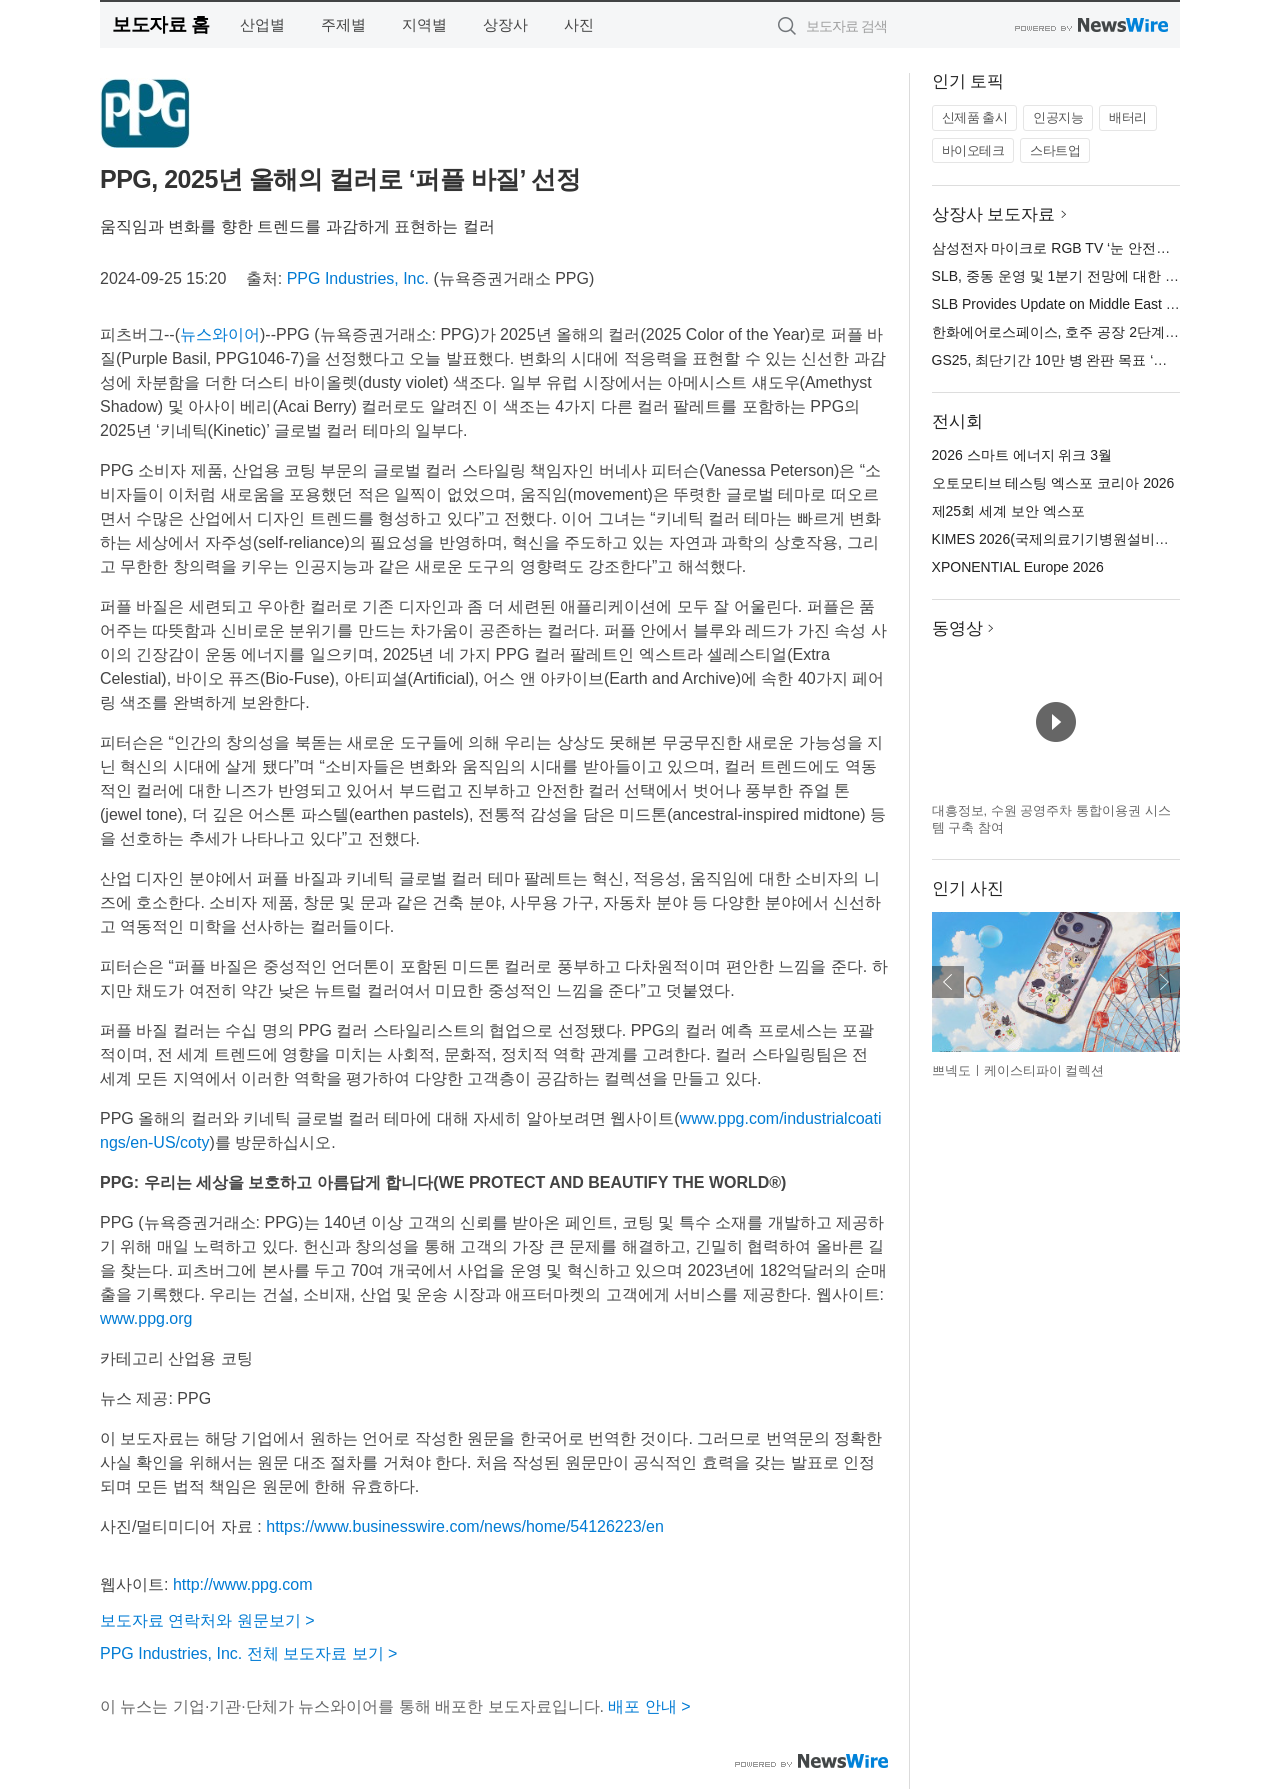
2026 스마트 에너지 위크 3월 (1022, 455)
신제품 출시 (975, 117)
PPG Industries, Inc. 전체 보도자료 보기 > (248, 1653)
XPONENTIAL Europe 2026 (1018, 567)
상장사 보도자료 (994, 214)
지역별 (424, 24)
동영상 (957, 628)
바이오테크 (973, 150)
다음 (1164, 982)
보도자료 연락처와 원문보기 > (207, 1620)
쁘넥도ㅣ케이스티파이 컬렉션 (1018, 1070)
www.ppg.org (146, 1318)
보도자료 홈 (160, 24)
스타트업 (1055, 150)
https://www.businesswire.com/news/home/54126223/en (465, 1526)
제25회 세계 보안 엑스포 (1008, 511)
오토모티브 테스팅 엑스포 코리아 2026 (1053, 483)
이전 (948, 982)
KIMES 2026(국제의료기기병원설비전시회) (1067, 539)
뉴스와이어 (220, 334)
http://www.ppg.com (243, 1584)
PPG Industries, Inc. (358, 278)
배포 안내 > (649, 1706)
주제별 (343, 24)
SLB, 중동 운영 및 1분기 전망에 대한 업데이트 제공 (1092, 276)
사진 (579, 24)
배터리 (1128, 117)
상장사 (505, 24)
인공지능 (1058, 117)
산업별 (262, 24)
